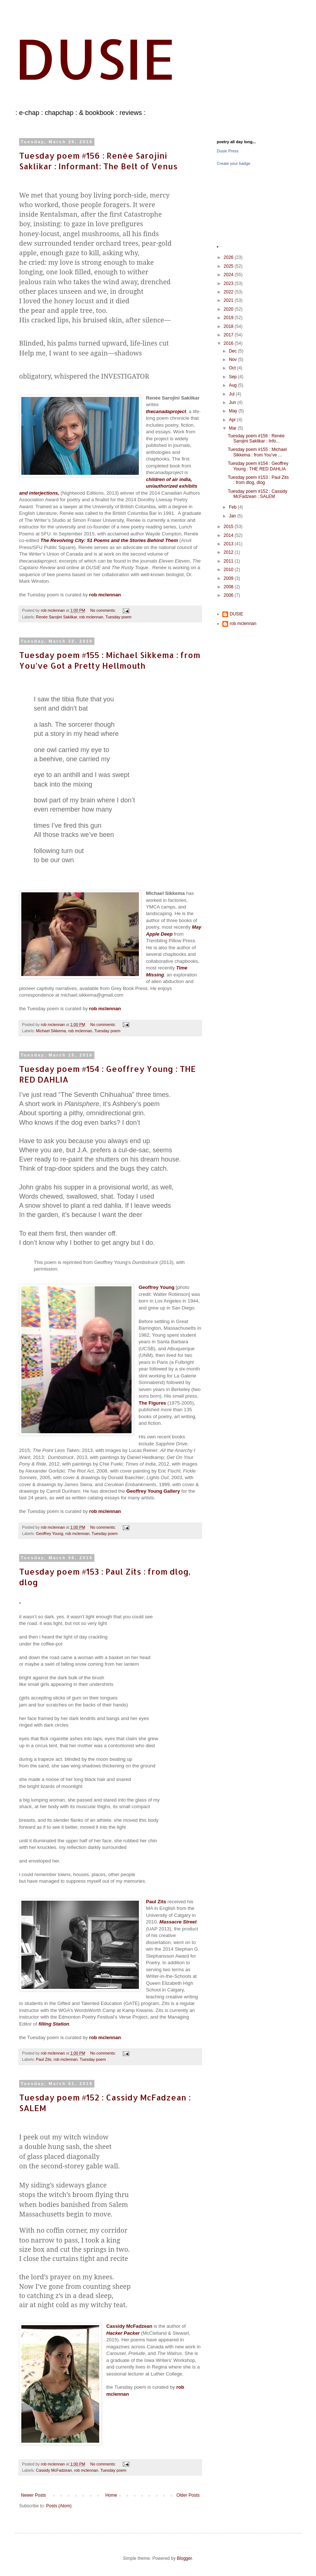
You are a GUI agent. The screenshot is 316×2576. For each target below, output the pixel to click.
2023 (229, 283)
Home (111, 2495)
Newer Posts (33, 2495)
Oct (233, 368)
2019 (229, 317)
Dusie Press (227, 151)
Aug (233, 385)
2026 (229, 257)
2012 (229, 552)
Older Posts (188, 2495)
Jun (233, 402)
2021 (229, 300)
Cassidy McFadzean (54, 2470)
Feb (233, 507)
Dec (233, 351)
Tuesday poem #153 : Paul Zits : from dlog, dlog (258, 480)
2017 (229, 334)
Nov (233, 359)
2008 (229, 586)
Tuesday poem (118, 617)
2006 (229, 595)
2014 (229, 535)
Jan (233, 516)
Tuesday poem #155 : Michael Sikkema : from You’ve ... (257, 452)
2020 (229, 309)
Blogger (184, 2558)
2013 (229, 543)
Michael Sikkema (51, 1031)
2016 (229, 343)
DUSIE (95, 58)
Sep (233, 376)
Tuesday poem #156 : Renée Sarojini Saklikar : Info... (256, 438)
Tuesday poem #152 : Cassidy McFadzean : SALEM (257, 494)
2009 (229, 578)
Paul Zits (43, 2059)
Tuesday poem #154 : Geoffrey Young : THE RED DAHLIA (258, 466)
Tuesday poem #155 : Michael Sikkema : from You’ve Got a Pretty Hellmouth (109, 660)
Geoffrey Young (49, 1533)
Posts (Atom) (58, 2505)
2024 (229, 274)
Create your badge (233, 163)
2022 (229, 292)
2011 (229, 561)
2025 (229, 266)
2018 (229, 326)
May (233, 410)
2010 (229, 569)
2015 (229, 526)
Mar (233, 428)
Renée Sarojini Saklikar (56, 617)
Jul (232, 394)
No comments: (103, 610)
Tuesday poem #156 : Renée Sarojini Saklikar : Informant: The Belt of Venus (98, 160)
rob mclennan (91, 617)
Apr (233, 419)
